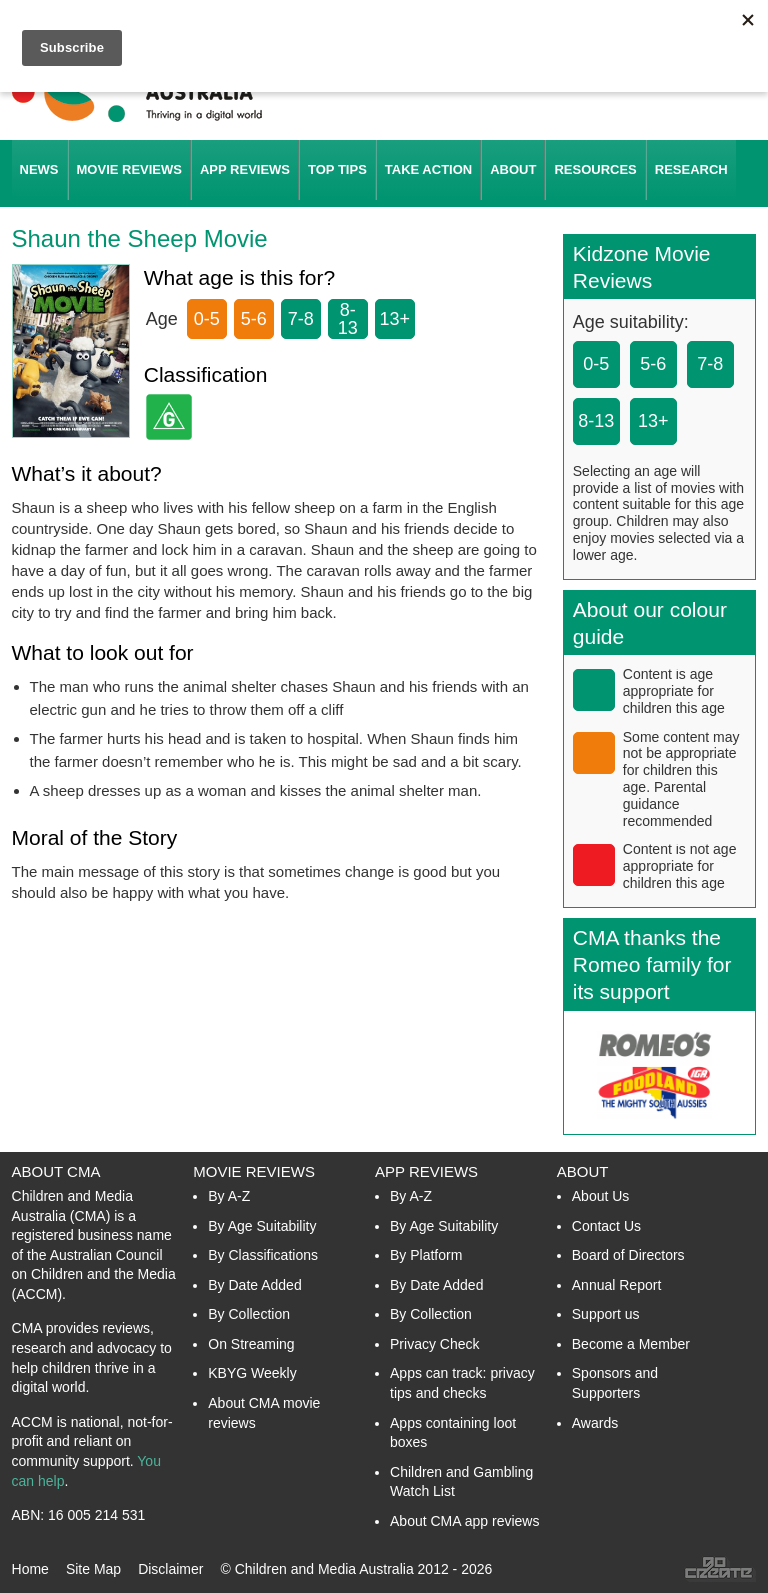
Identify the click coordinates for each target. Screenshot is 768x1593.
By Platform (426, 1255)
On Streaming (251, 1344)
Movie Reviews (254, 1171)
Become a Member (631, 1344)
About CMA (56, 1171)
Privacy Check (434, 1344)
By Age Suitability (262, 1226)
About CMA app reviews (464, 1521)
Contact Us (606, 1226)
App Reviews (426, 1171)
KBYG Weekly (252, 1373)
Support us (606, 1314)
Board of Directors (628, 1255)
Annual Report (617, 1285)
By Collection (249, 1314)
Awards (595, 1423)
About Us (601, 1196)
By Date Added (254, 1285)
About (583, 1171)
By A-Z (229, 1196)
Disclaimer (170, 1569)
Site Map (93, 1569)
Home (30, 1569)
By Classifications (263, 1255)
